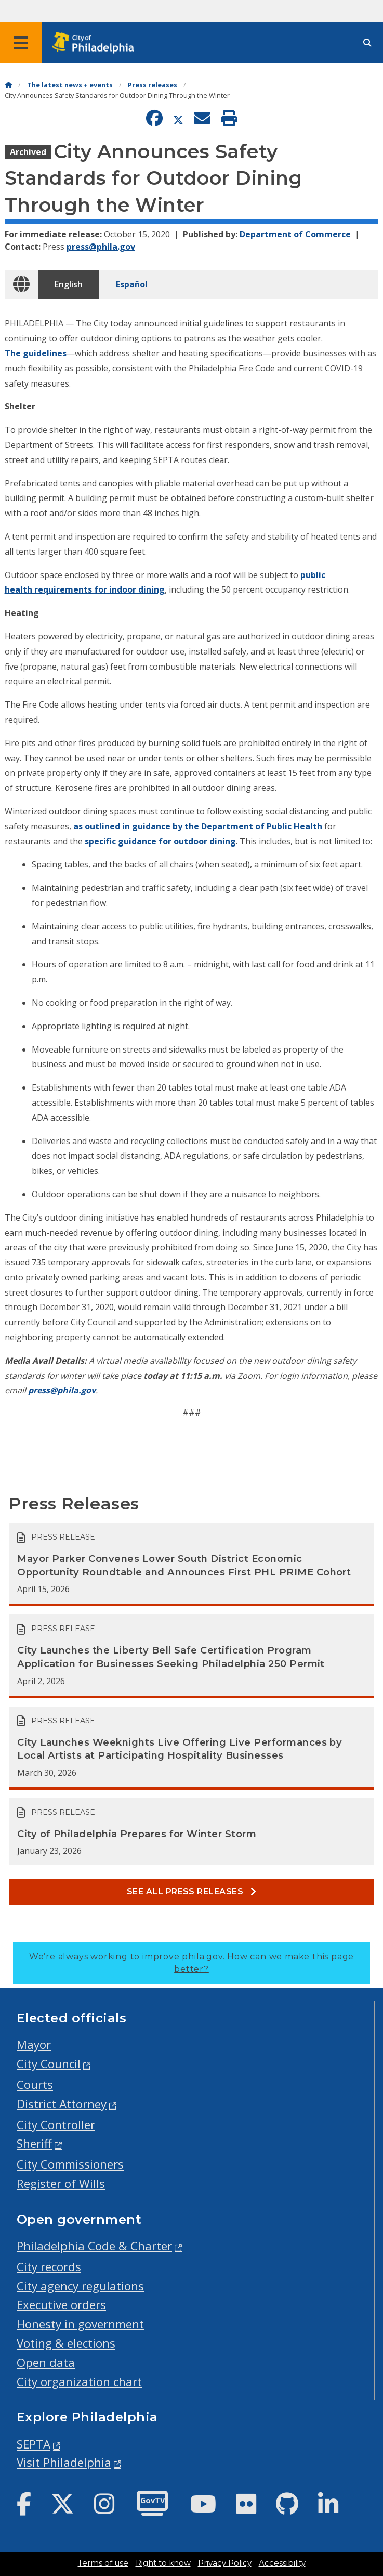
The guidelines (36, 353)
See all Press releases (192, 1891)
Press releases (152, 85)
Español (132, 284)
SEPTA (33, 2444)
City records (49, 2267)
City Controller (56, 2125)
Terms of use (103, 2563)
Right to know (163, 2563)
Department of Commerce (295, 234)
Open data (46, 2362)
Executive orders (61, 2305)
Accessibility (282, 2563)
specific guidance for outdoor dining (160, 841)
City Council (49, 2064)
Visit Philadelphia (64, 2462)
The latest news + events (70, 85)
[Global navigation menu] (21, 42)
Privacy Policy (225, 2563)
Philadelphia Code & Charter (94, 2246)
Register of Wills (61, 2183)
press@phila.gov (101, 246)
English (69, 284)
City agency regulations (80, 2286)
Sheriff (34, 2143)
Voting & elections (66, 2343)
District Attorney (62, 2104)
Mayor (34, 2044)
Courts (35, 2085)
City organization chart (79, 2382)
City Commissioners (70, 2164)
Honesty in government (80, 2324)
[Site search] (367, 43)
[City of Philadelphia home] (96, 43)
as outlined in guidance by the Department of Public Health (197, 826)
